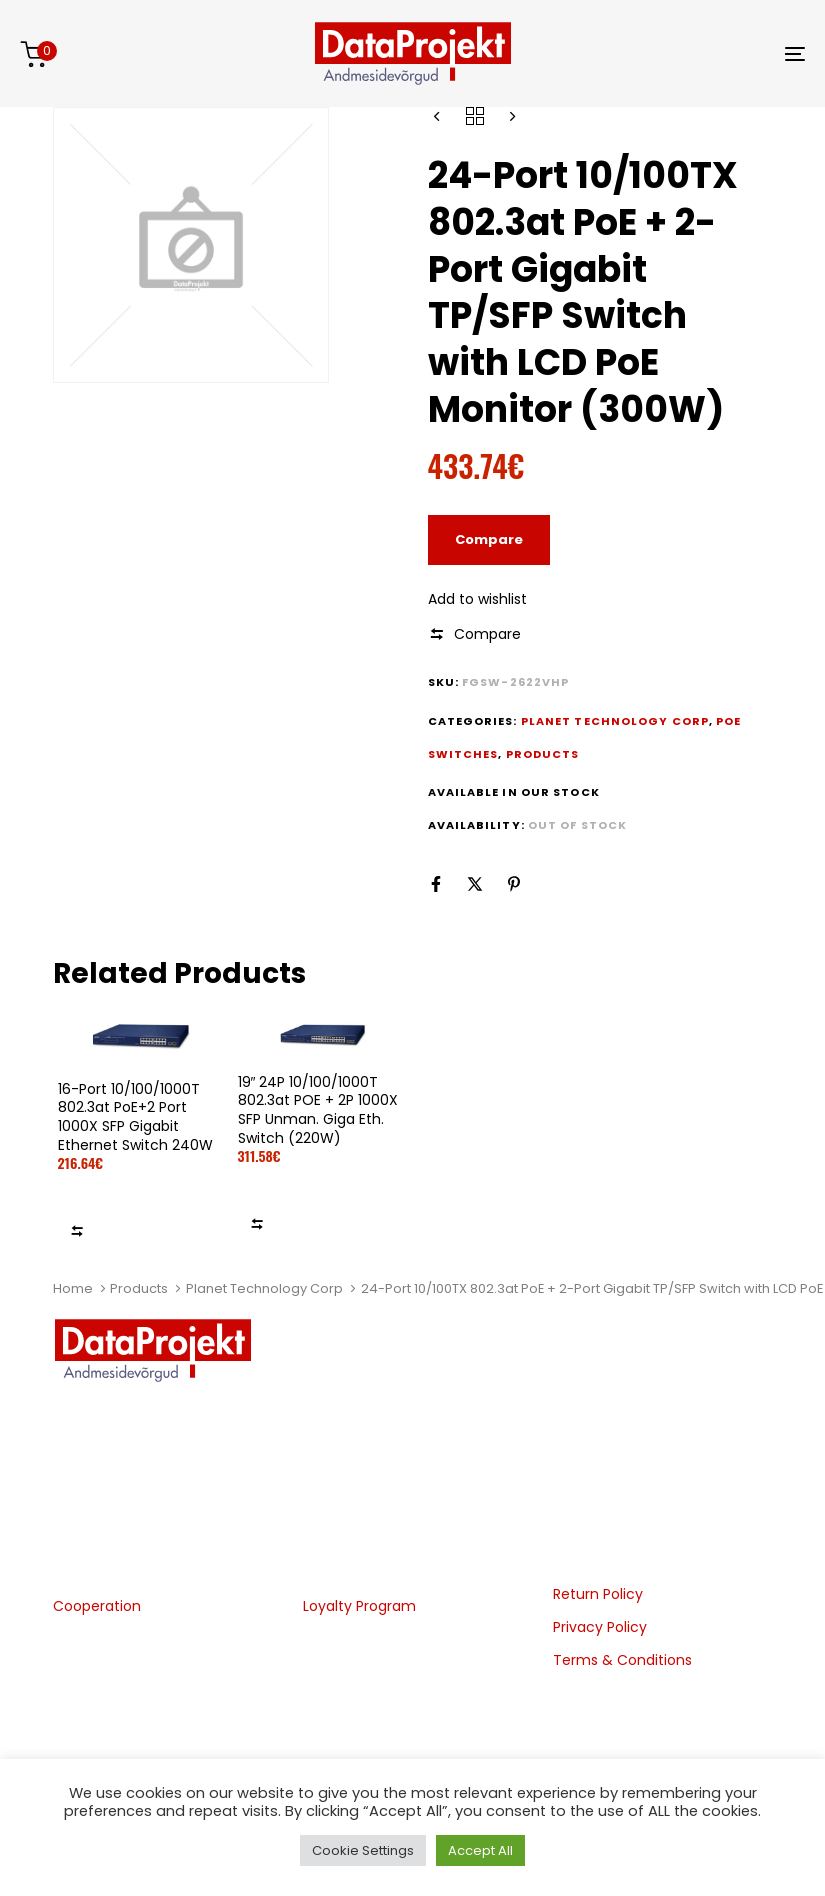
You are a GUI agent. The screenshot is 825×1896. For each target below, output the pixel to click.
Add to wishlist (477, 599)
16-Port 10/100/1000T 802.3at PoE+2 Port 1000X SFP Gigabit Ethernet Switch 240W (135, 1117)
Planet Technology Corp (264, 1288)
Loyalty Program (359, 1606)
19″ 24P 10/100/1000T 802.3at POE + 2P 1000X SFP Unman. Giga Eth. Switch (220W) (318, 1110)
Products (139, 1288)
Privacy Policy (600, 1627)
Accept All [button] (480, 1850)
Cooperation (97, 1606)
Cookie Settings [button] (363, 1850)
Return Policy (598, 1594)
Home (73, 1288)
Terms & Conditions (622, 1660)
